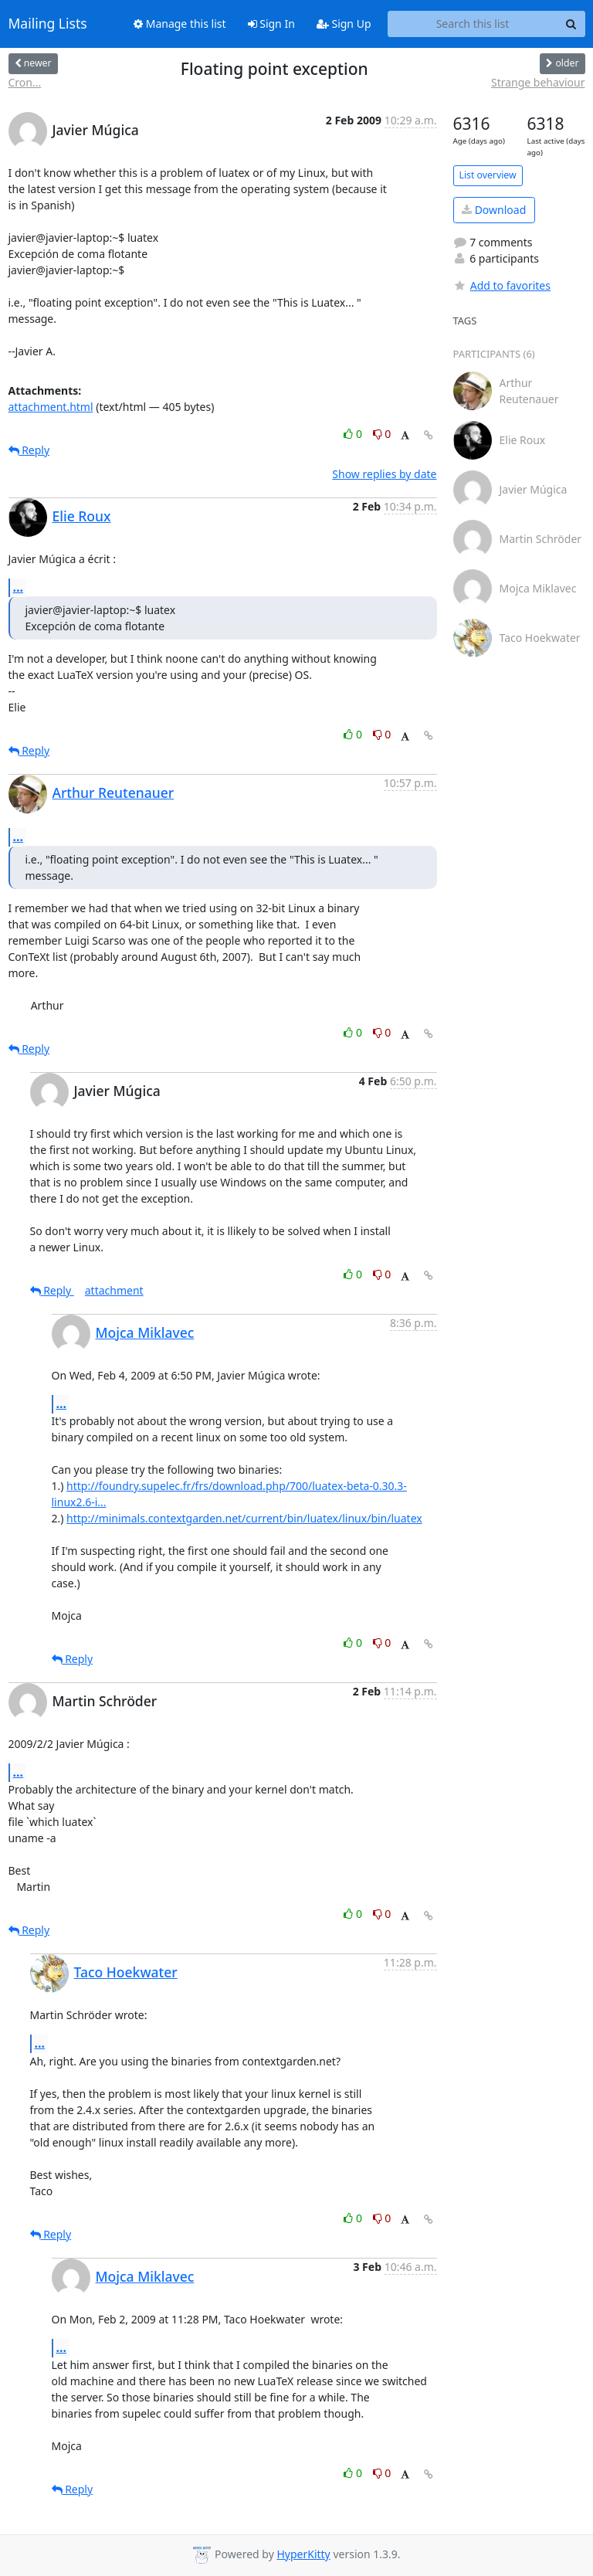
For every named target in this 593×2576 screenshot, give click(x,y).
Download (494, 209)
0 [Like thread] (354, 433)
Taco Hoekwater (126, 1972)
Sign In (271, 23)
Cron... (25, 82)
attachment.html (50, 406)
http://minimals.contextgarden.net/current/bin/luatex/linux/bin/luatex (244, 1518)
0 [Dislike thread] (382, 433)
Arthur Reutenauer (114, 792)
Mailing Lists (47, 24)
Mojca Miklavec (145, 1332)
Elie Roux (82, 516)
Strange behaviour (538, 82)
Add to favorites (502, 285)
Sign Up (344, 23)
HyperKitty (303, 2554)
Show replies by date (384, 474)
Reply (29, 450)
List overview (488, 175)
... (18, 587)
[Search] (571, 24)
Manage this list (180, 23)
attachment (114, 1290)
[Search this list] (473, 24)
